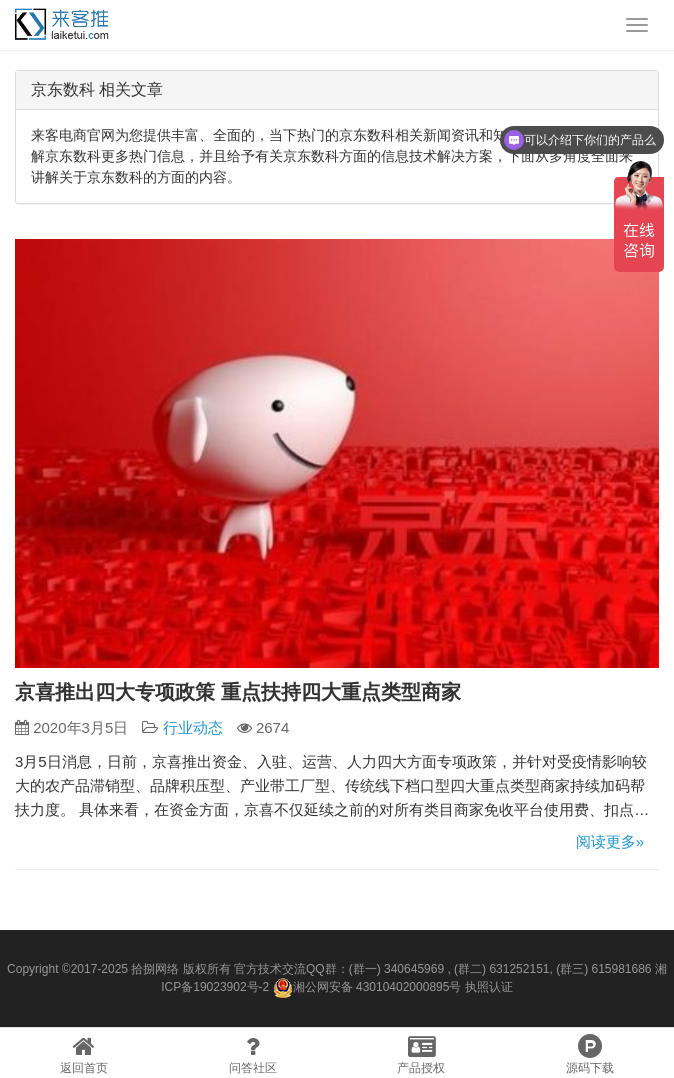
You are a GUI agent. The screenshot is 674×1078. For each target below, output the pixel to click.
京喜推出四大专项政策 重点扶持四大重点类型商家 (238, 692)
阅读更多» (610, 841)
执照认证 (489, 987)
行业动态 (193, 727)
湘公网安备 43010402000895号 (367, 988)
